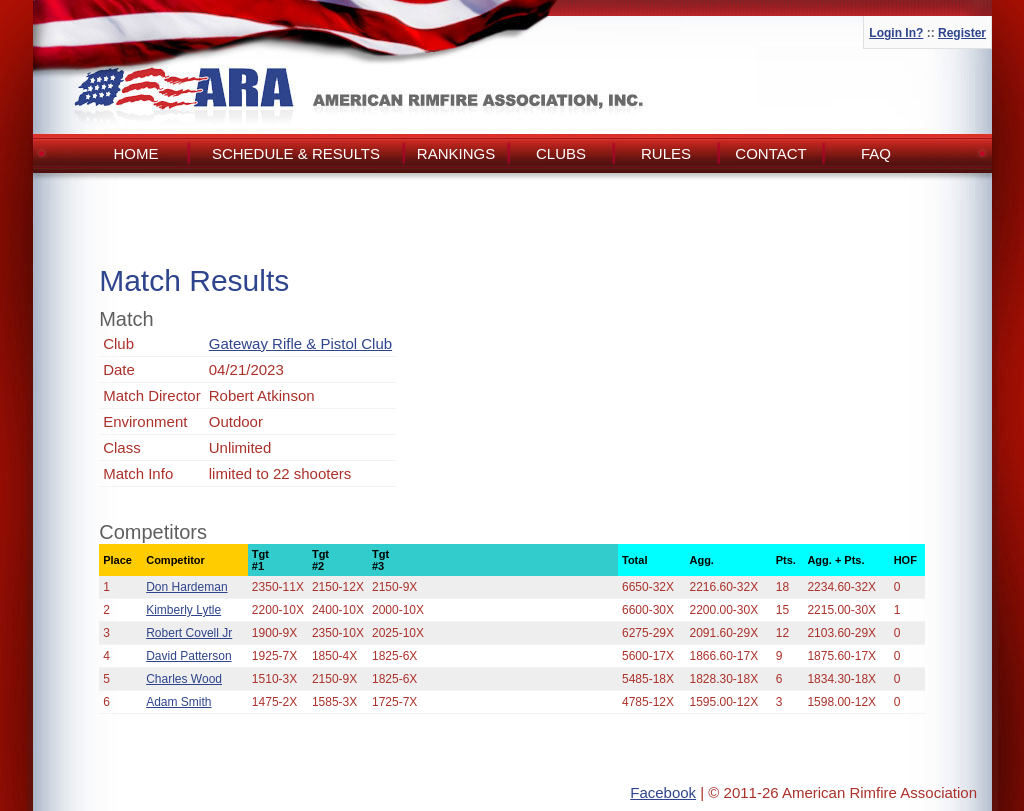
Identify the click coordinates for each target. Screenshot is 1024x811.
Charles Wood (184, 679)
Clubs (561, 153)
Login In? (896, 33)
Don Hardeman (186, 587)
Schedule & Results (296, 153)
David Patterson (188, 656)
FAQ (876, 153)
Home (136, 153)
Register (962, 33)
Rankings (456, 153)
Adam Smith (178, 702)
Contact (770, 153)
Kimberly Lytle (183, 610)
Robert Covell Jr (189, 633)
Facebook (663, 792)
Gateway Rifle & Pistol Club (300, 343)
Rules (666, 153)
